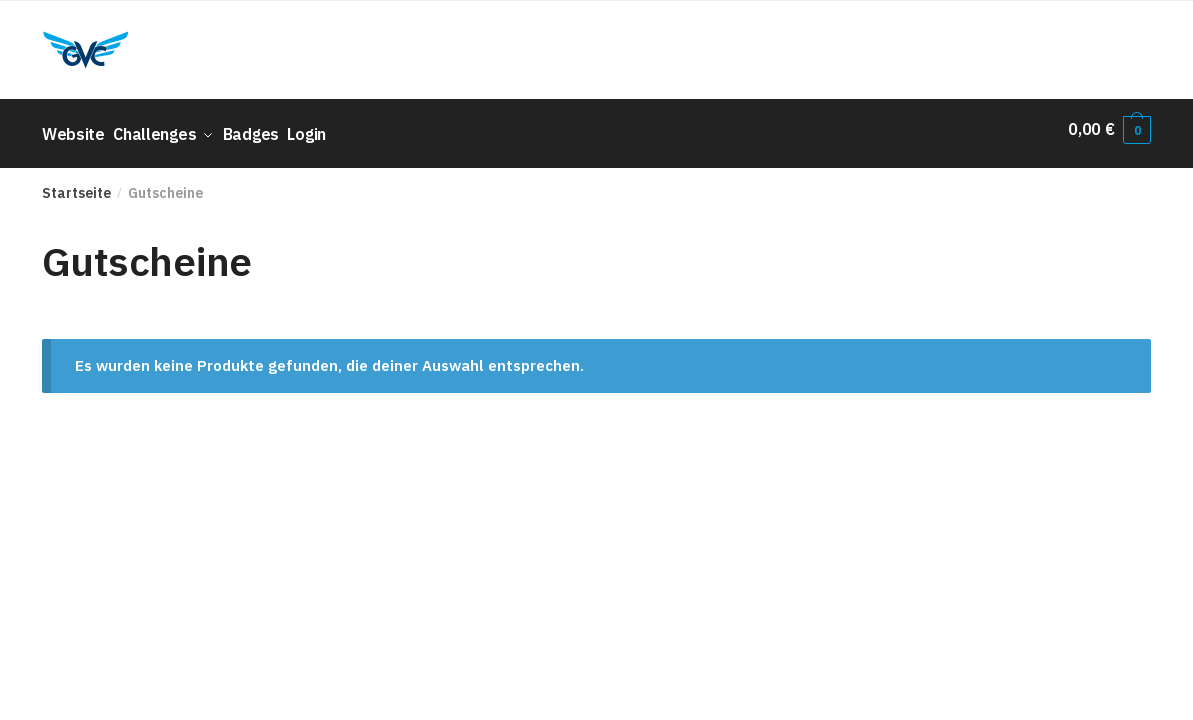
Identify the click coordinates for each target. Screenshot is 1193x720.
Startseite (76, 184)
